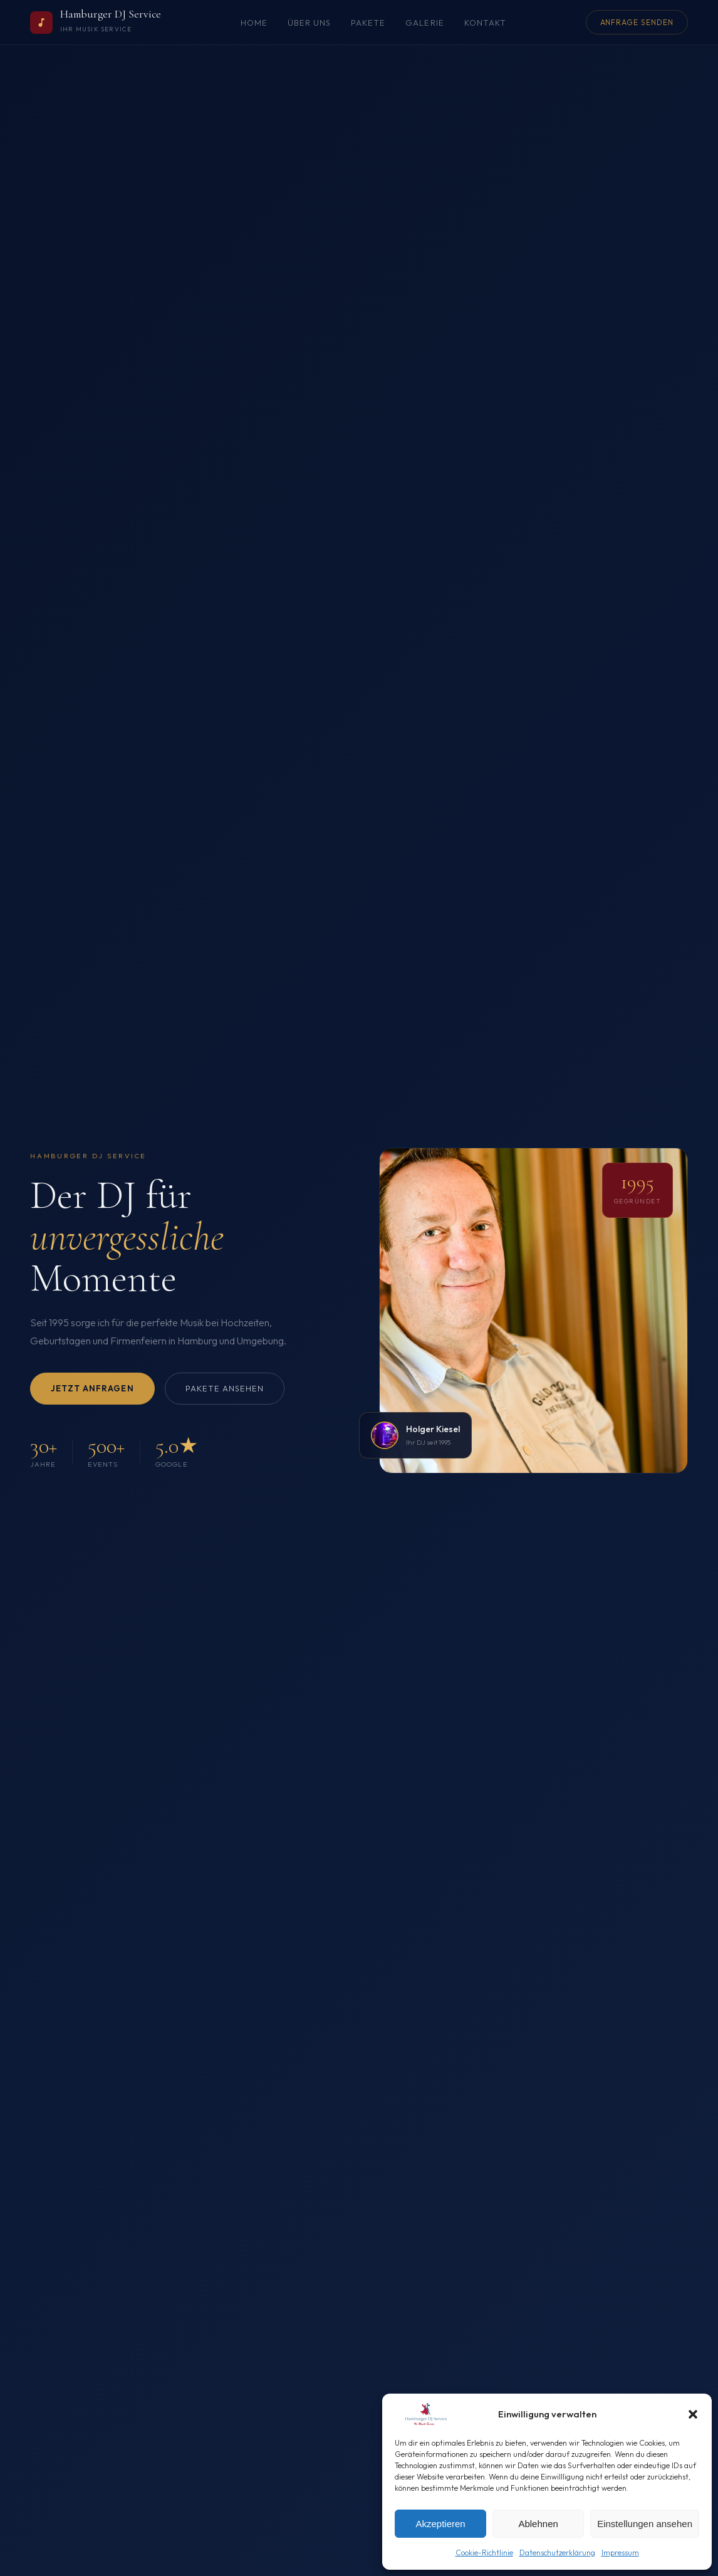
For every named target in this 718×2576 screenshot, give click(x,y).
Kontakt (485, 23)
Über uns (309, 23)
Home (254, 23)
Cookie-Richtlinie (484, 2552)
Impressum (620, 2552)
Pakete (368, 23)
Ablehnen (538, 2523)
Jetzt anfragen (92, 1388)
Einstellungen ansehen (644, 2523)
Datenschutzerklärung (557, 2552)
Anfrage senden (637, 22)
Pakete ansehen (224, 1388)
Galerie (424, 23)
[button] (693, 2414)
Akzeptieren (440, 2523)
